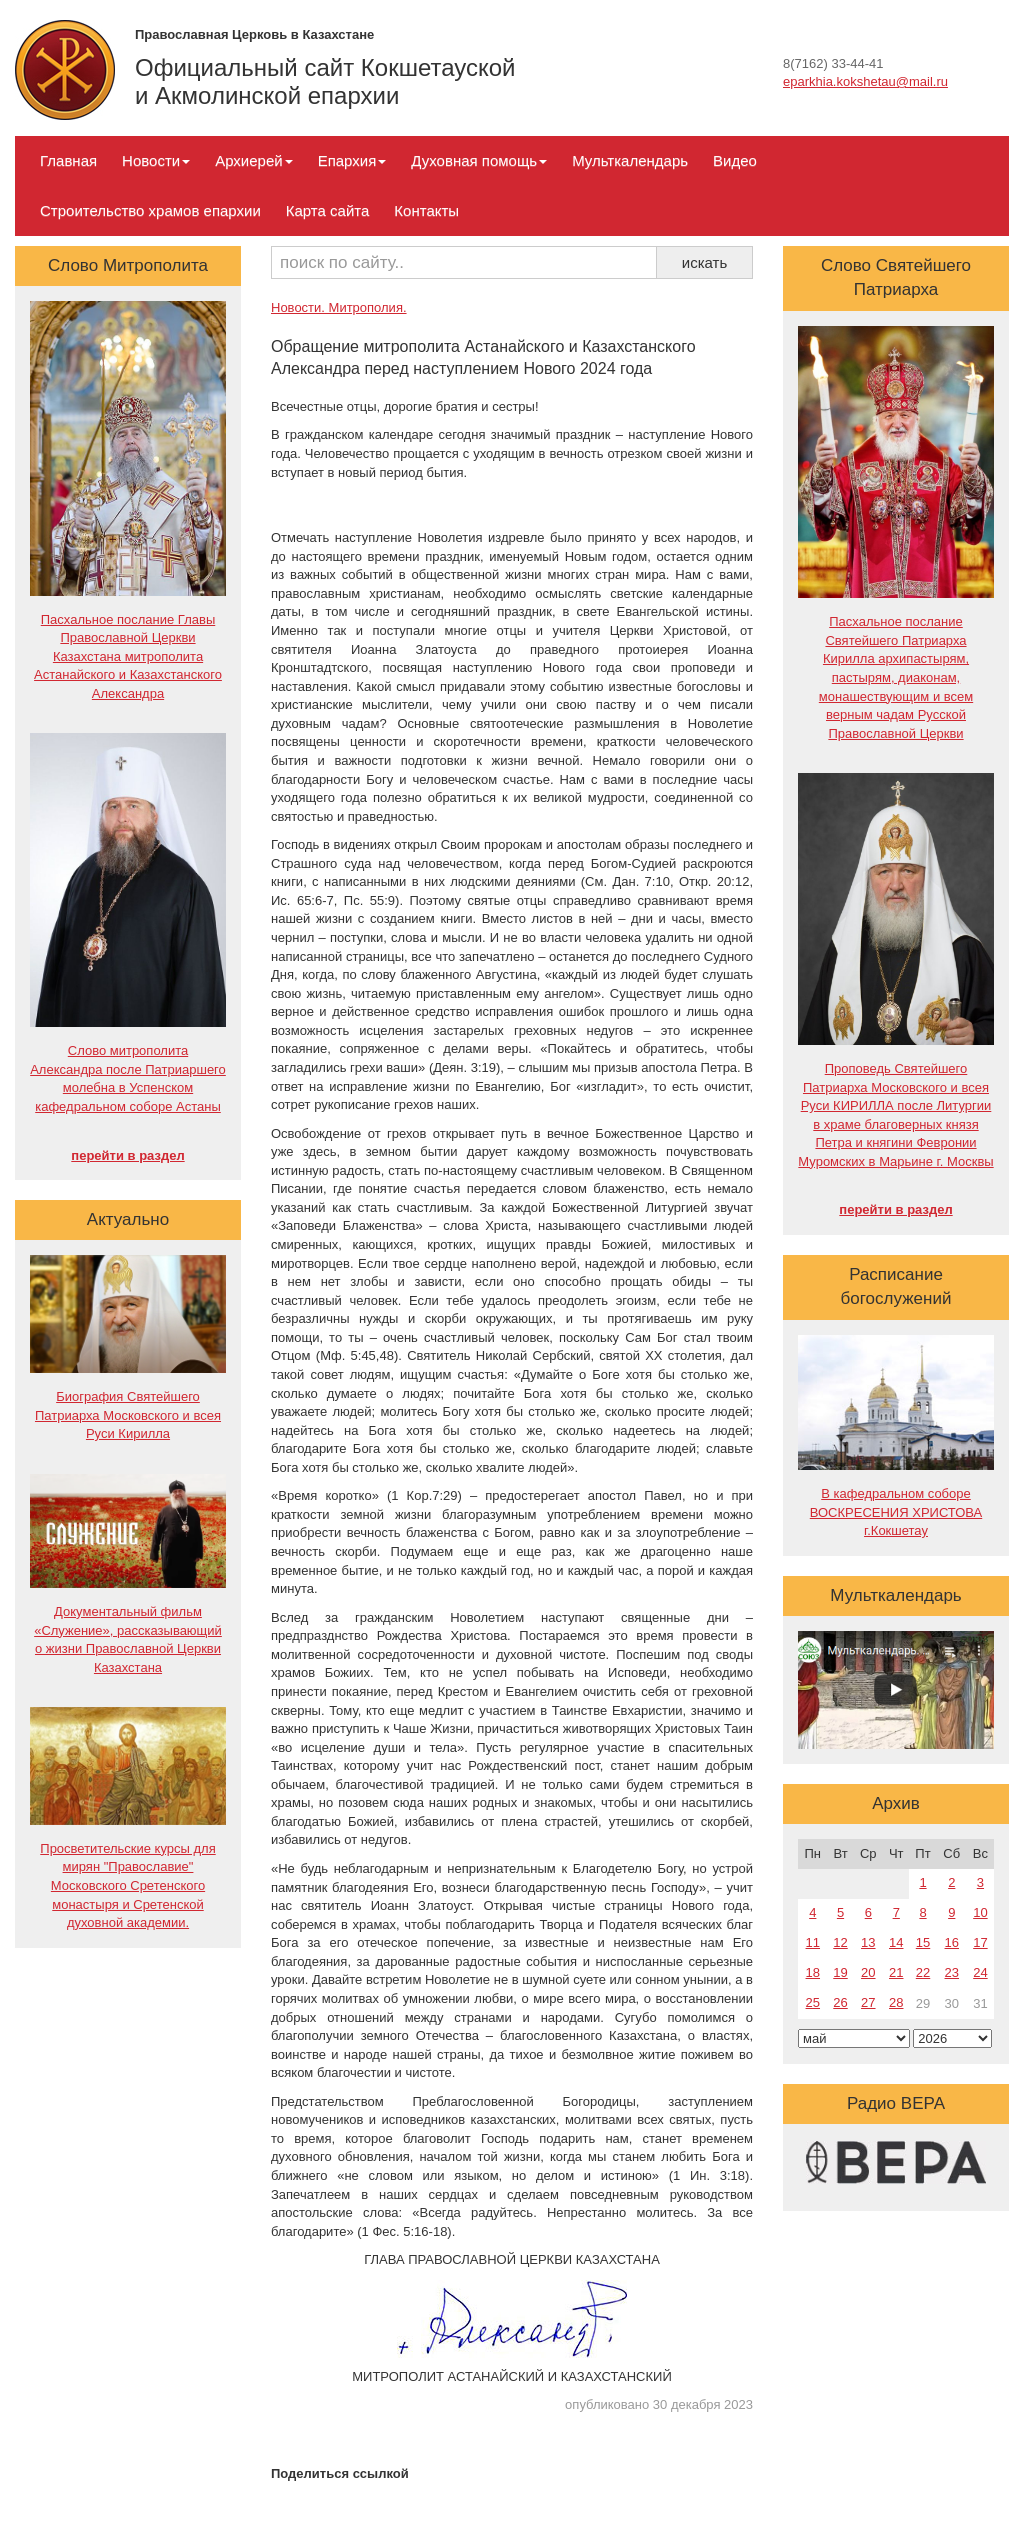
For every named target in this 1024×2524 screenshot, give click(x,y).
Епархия (352, 160)
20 (868, 1972)
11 (813, 1942)
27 (868, 2002)
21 (896, 1972)
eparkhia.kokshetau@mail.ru (865, 81)
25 (813, 2002)
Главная (68, 160)
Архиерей (253, 160)
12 (840, 1942)
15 (923, 1942)
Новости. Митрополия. (339, 307)
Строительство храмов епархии (150, 210)
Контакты (426, 210)
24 (980, 1972)
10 (980, 1912)
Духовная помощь (479, 160)
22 (923, 1972)
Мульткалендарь (630, 160)
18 (813, 1972)
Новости (156, 160)
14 (896, 1942)
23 (952, 1972)
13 (868, 1942)
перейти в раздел (127, 1155)
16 (952, 1942)
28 (896, 2002)
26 (840, 2002)
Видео (735, 160)
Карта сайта (328, 210)
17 (980, 1942)
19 (840, 1972)
